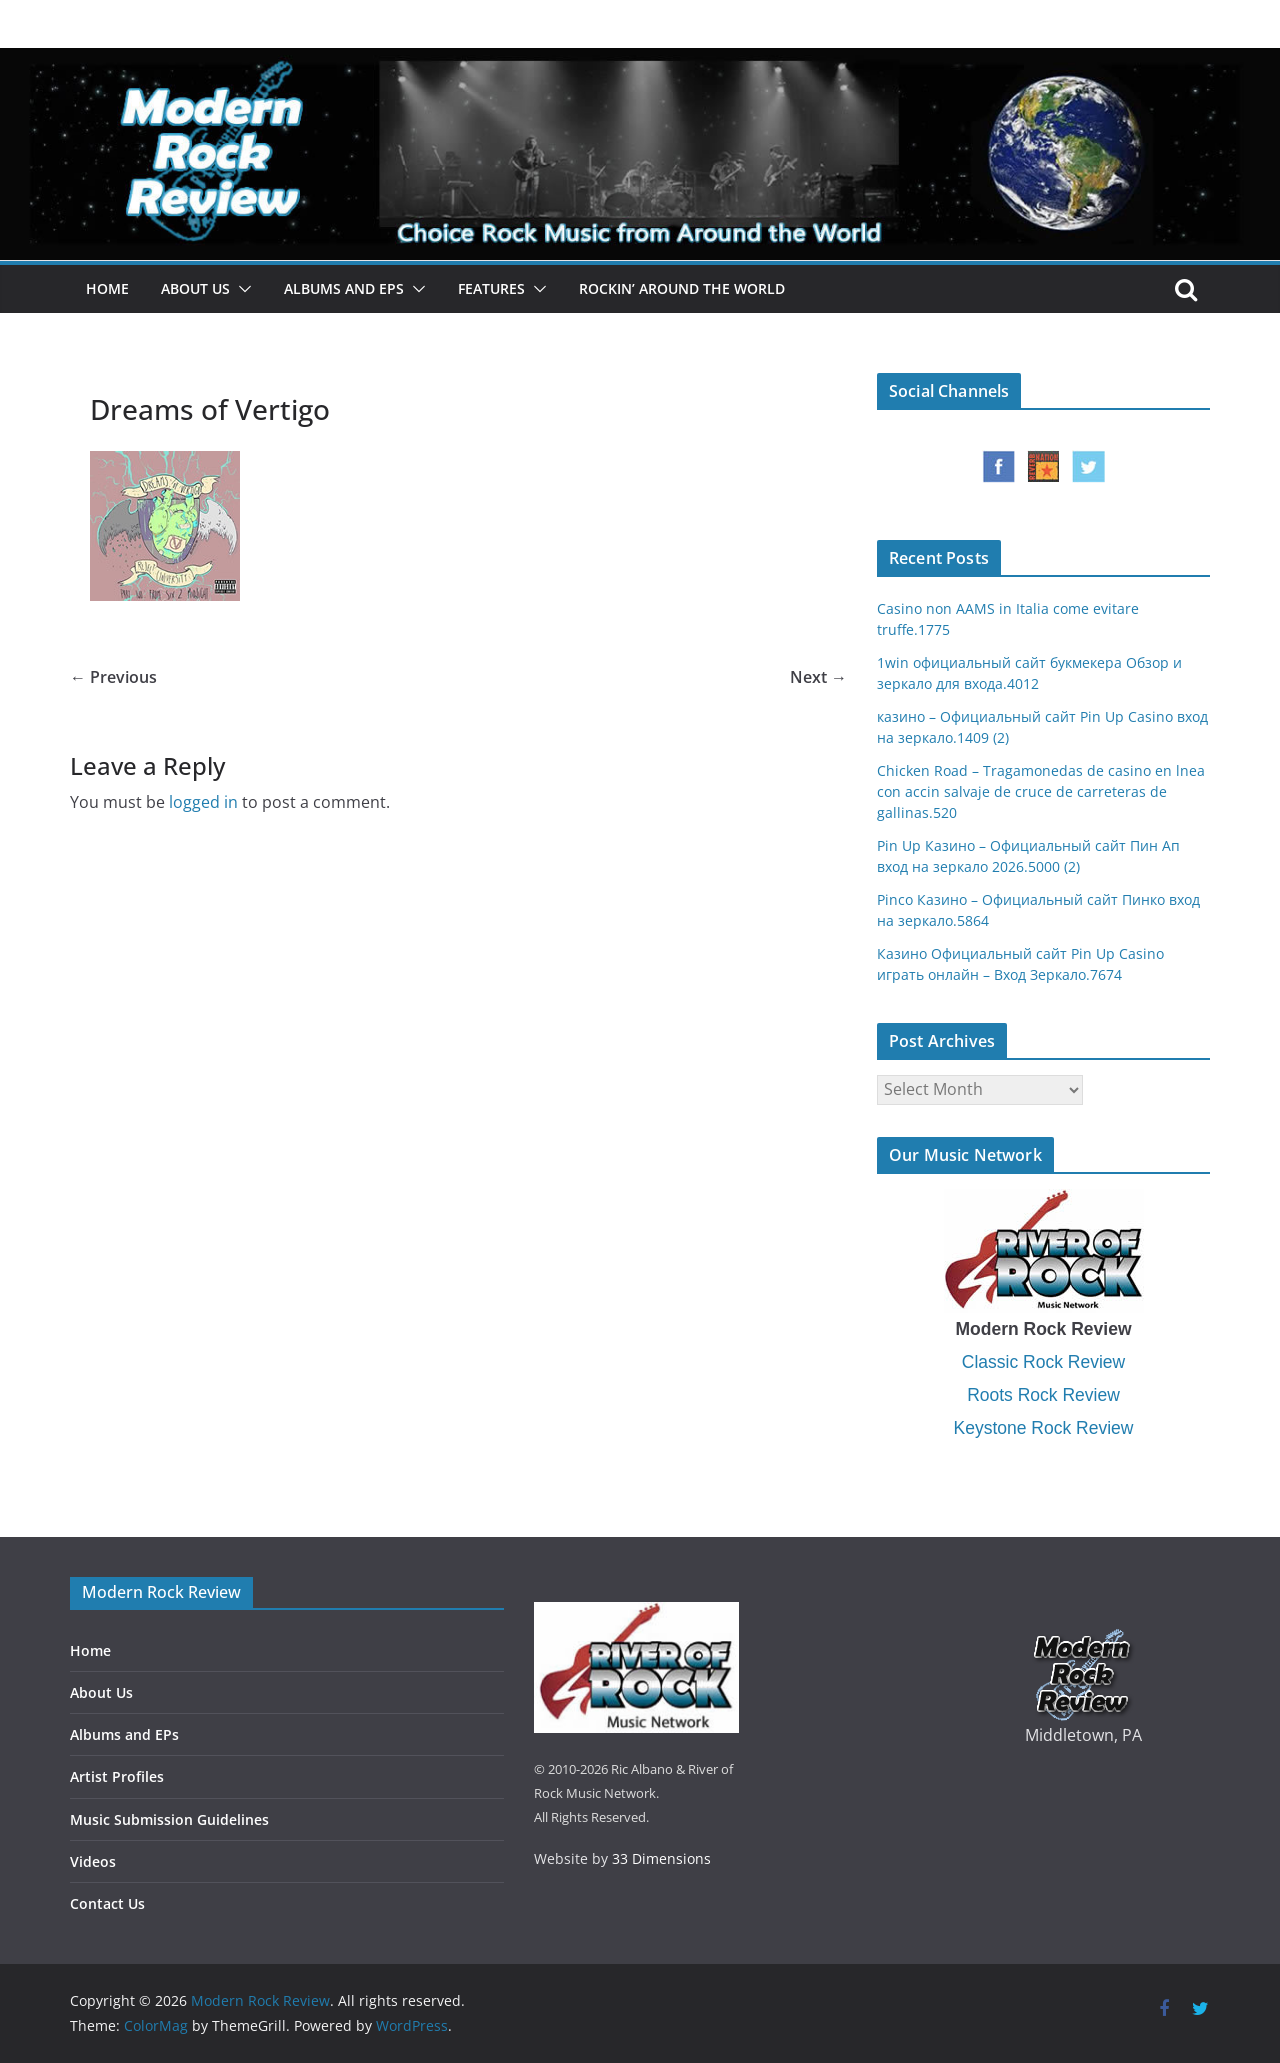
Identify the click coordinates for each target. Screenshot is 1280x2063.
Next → (818, 677)
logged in (203, 802)
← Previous (113, 677)
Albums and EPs (344, 288)
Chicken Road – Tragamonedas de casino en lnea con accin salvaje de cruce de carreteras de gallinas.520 (1041, 791)
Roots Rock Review (1043, 1395)
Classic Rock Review (1043, 1362)
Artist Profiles (117, 1776)
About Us (195, 288)
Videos (93, 1861)
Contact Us (107, 1903)
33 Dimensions (661, 1858)
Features (491, 288)
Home (107, 288)
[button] (241, 289)
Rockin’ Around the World (682, 288)
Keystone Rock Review (1044, 1428)
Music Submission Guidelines (169, 1819)
